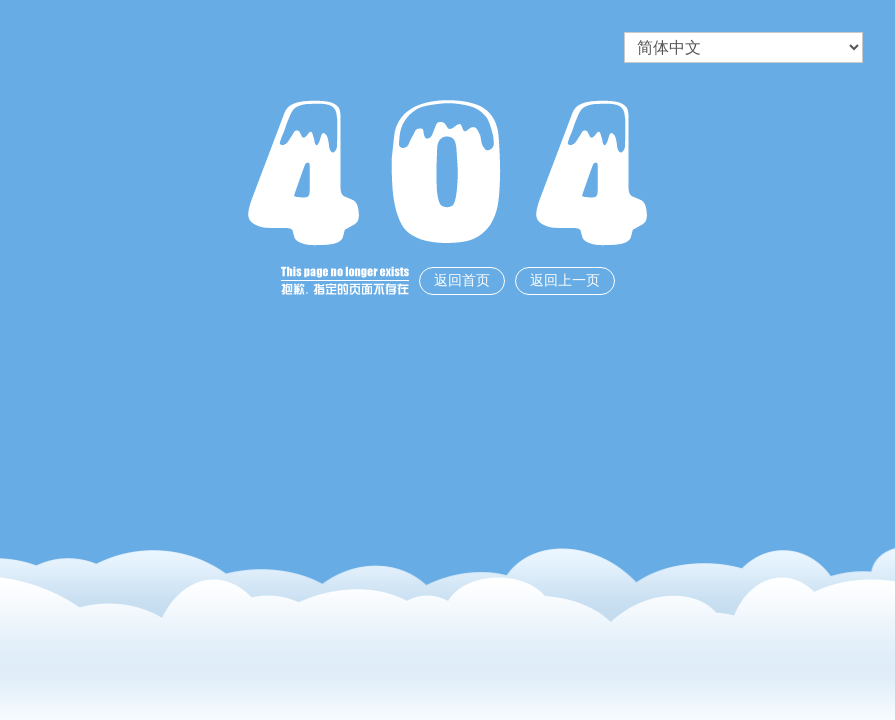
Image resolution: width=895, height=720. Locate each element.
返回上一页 (565, 280)
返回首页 (462, 280)
